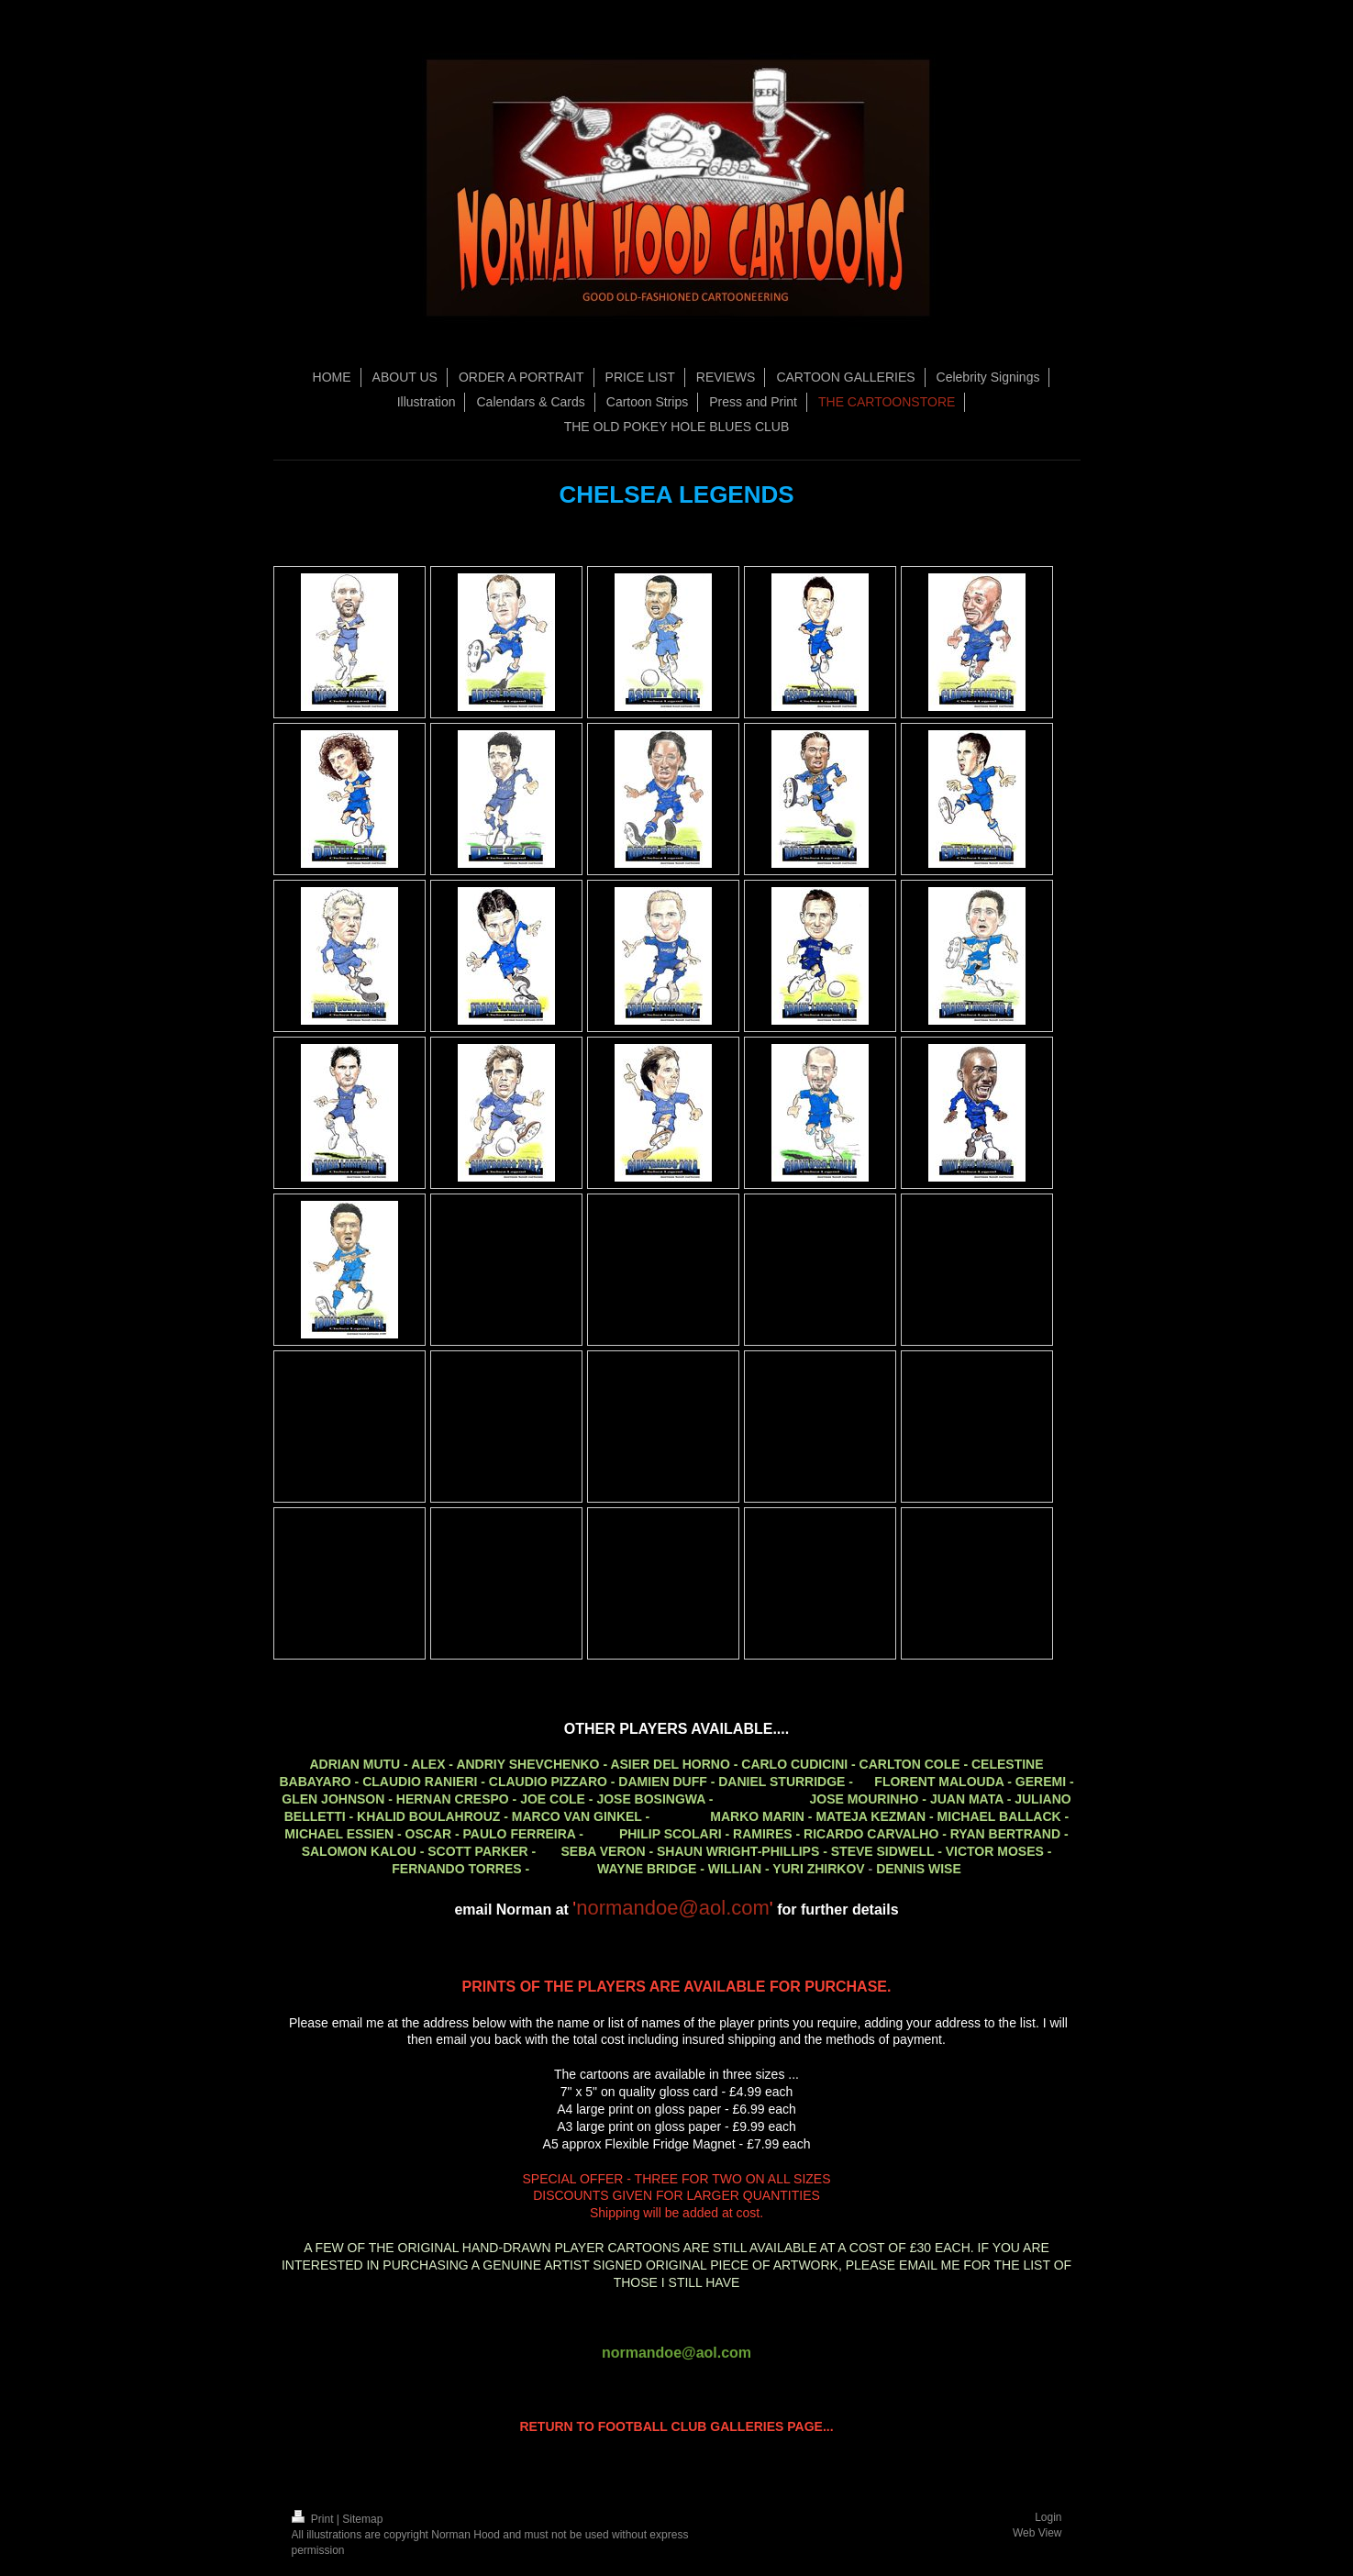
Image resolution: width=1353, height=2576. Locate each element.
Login (1048, 2517)
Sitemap (362, 2519)
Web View (1037, 2532)
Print (314, 2519)
